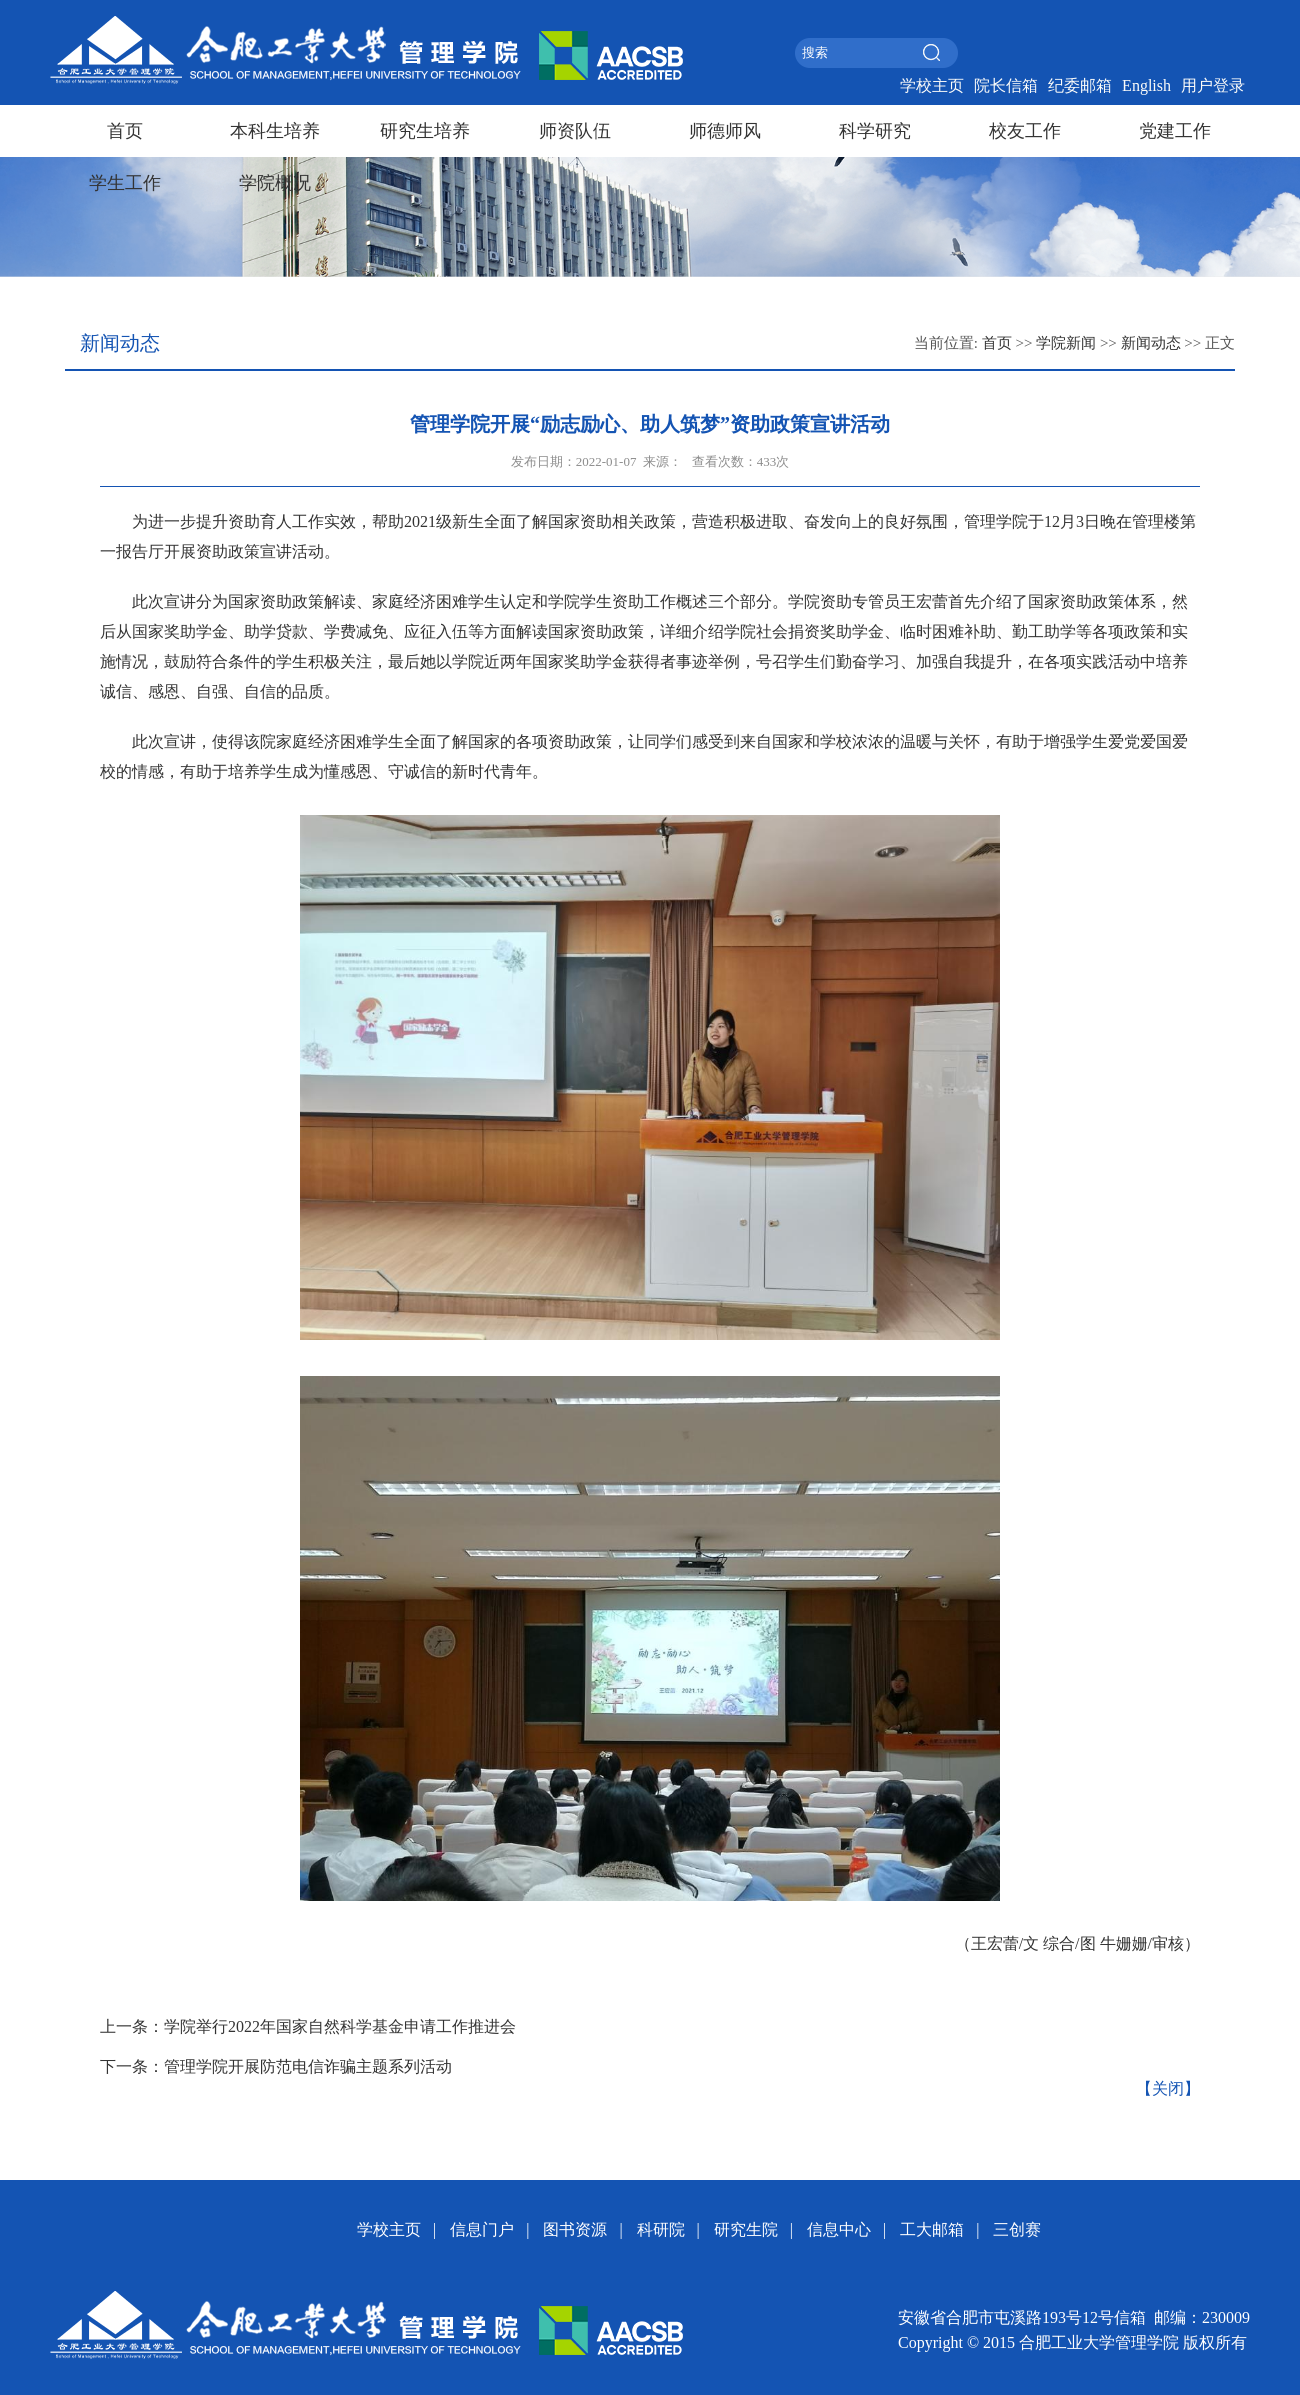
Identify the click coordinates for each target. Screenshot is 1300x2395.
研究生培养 (425, 131)
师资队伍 (575, 131)
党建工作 (1175, 131)
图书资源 (575, 2229)
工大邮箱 (932, 2229)
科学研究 (875, 131)
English (1146, 85)
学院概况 (275, 183)
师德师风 (725, 131)
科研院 (661, 2229)
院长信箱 (1006, 85)
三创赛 (1017, 2229)
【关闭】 (1168, 2088)
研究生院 (746, 2229)
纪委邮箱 (1080, 85)
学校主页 (932, 85)
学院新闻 (1066, 343)
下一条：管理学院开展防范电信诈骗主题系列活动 (276, 2066)
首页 (125, 131)
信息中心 (839, 2229)
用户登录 (1213, 85)
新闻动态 (1151, 343)
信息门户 (482, 2229)
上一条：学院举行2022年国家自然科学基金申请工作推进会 (308, 2026)
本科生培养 (275, 131)
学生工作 (125, 183)
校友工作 (1025, 131)
